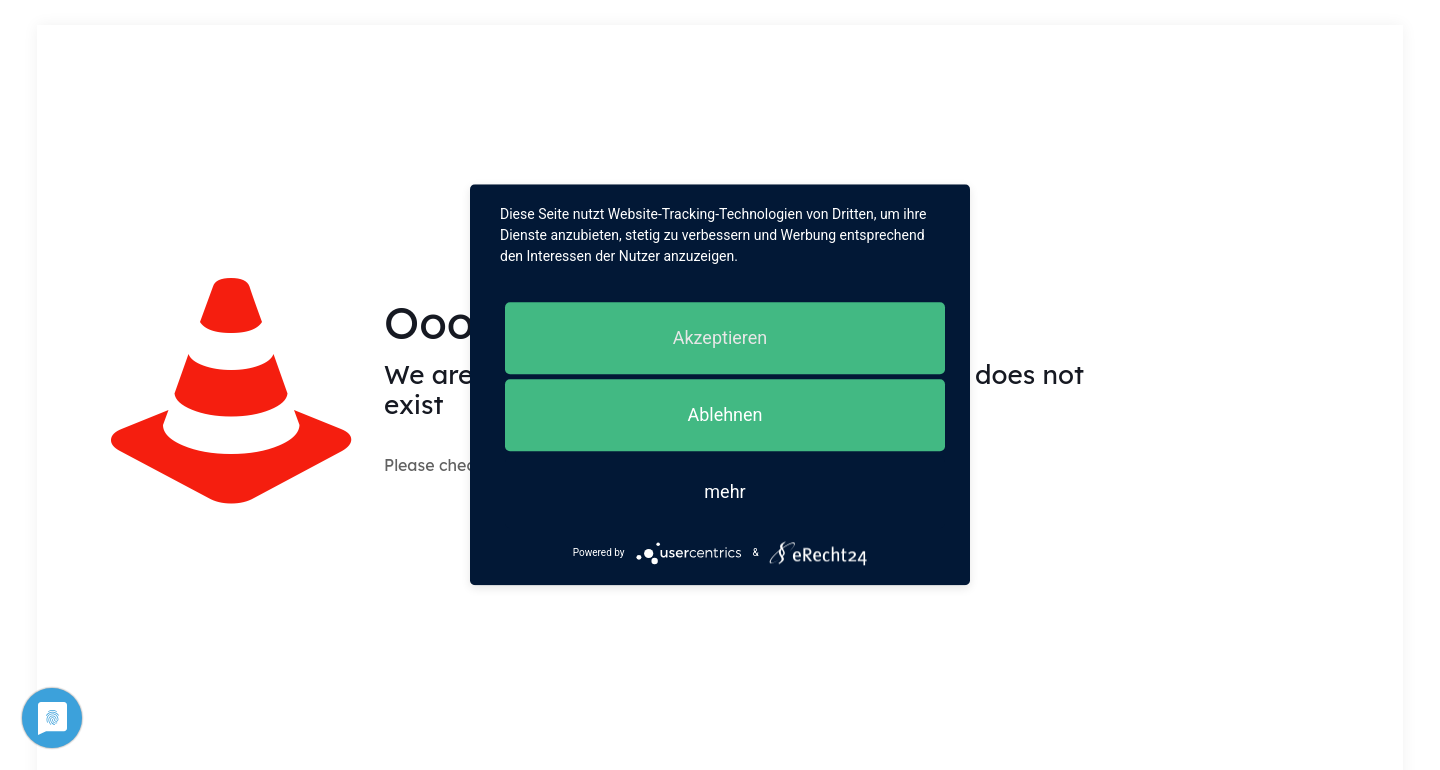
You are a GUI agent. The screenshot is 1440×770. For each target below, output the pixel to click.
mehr (724, 491)
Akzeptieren (720, 337)
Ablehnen (724, 414)
